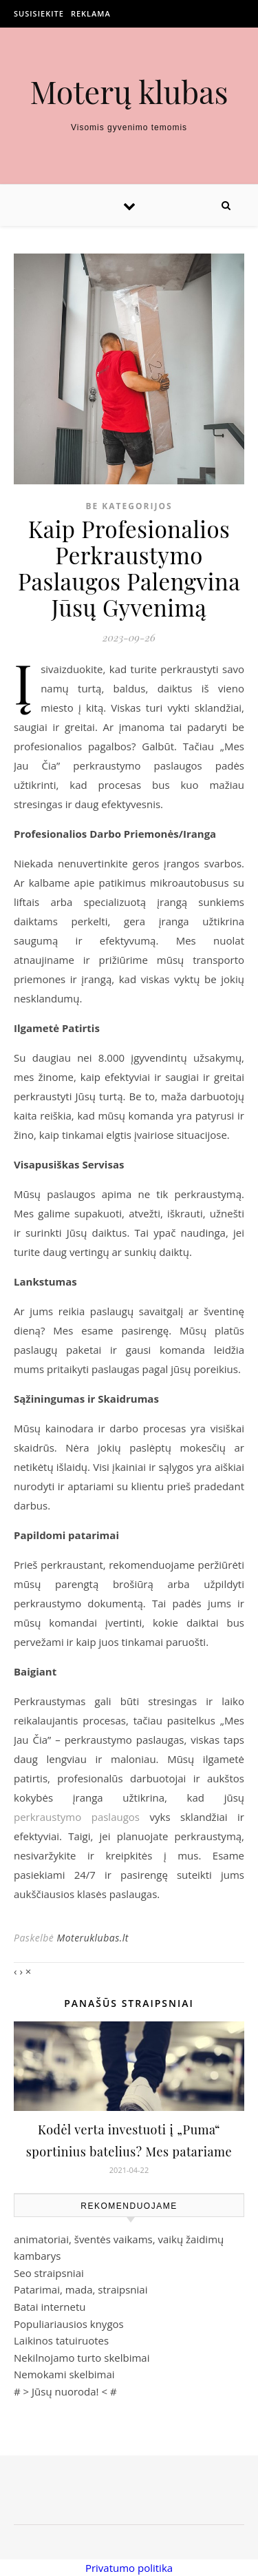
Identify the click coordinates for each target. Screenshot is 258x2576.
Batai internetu (49, 2307)
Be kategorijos (128, 506)
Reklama (91, 13)
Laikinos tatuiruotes (61, 2340)
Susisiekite (39, 13)
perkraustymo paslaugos (77, 1817)
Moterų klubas (129, 91)
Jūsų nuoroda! (65, 2391)
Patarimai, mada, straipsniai (80, 2289)
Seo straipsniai (49, 2273)
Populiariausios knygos (69, 2324)
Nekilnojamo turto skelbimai (81, 2357)
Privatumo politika (129, 2568)
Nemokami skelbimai (64, 2374)
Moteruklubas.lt (92, 1937)
